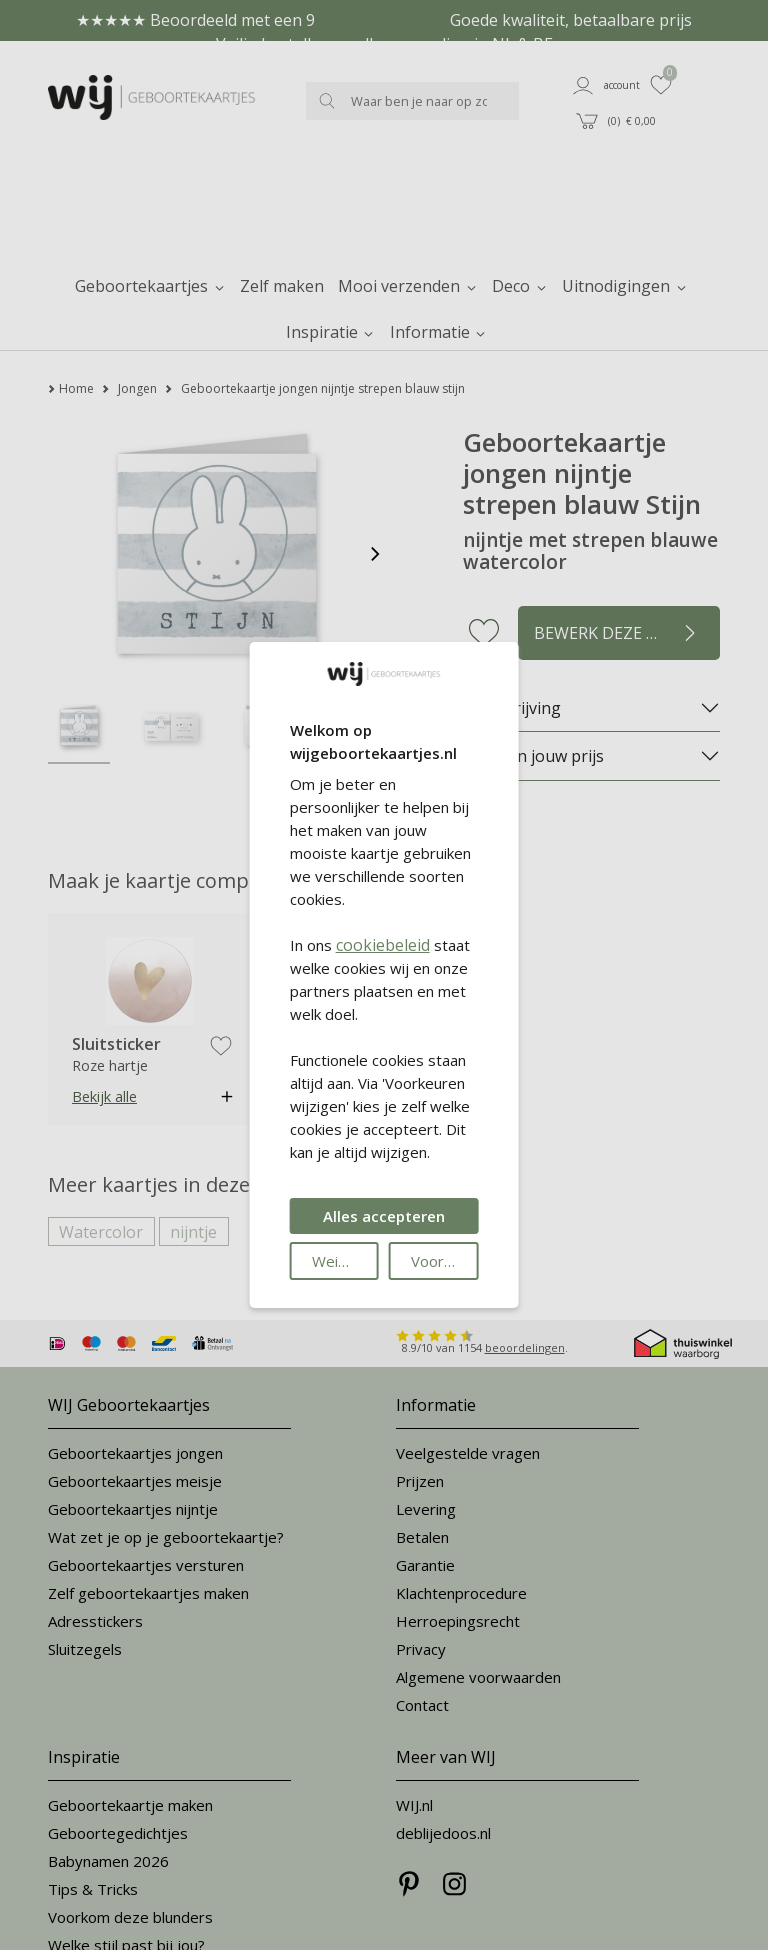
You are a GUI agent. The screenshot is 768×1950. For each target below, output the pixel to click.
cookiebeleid (383, 945)
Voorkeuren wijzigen (444, 1261)
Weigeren (345, 1261)
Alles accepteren (384, 1216)
